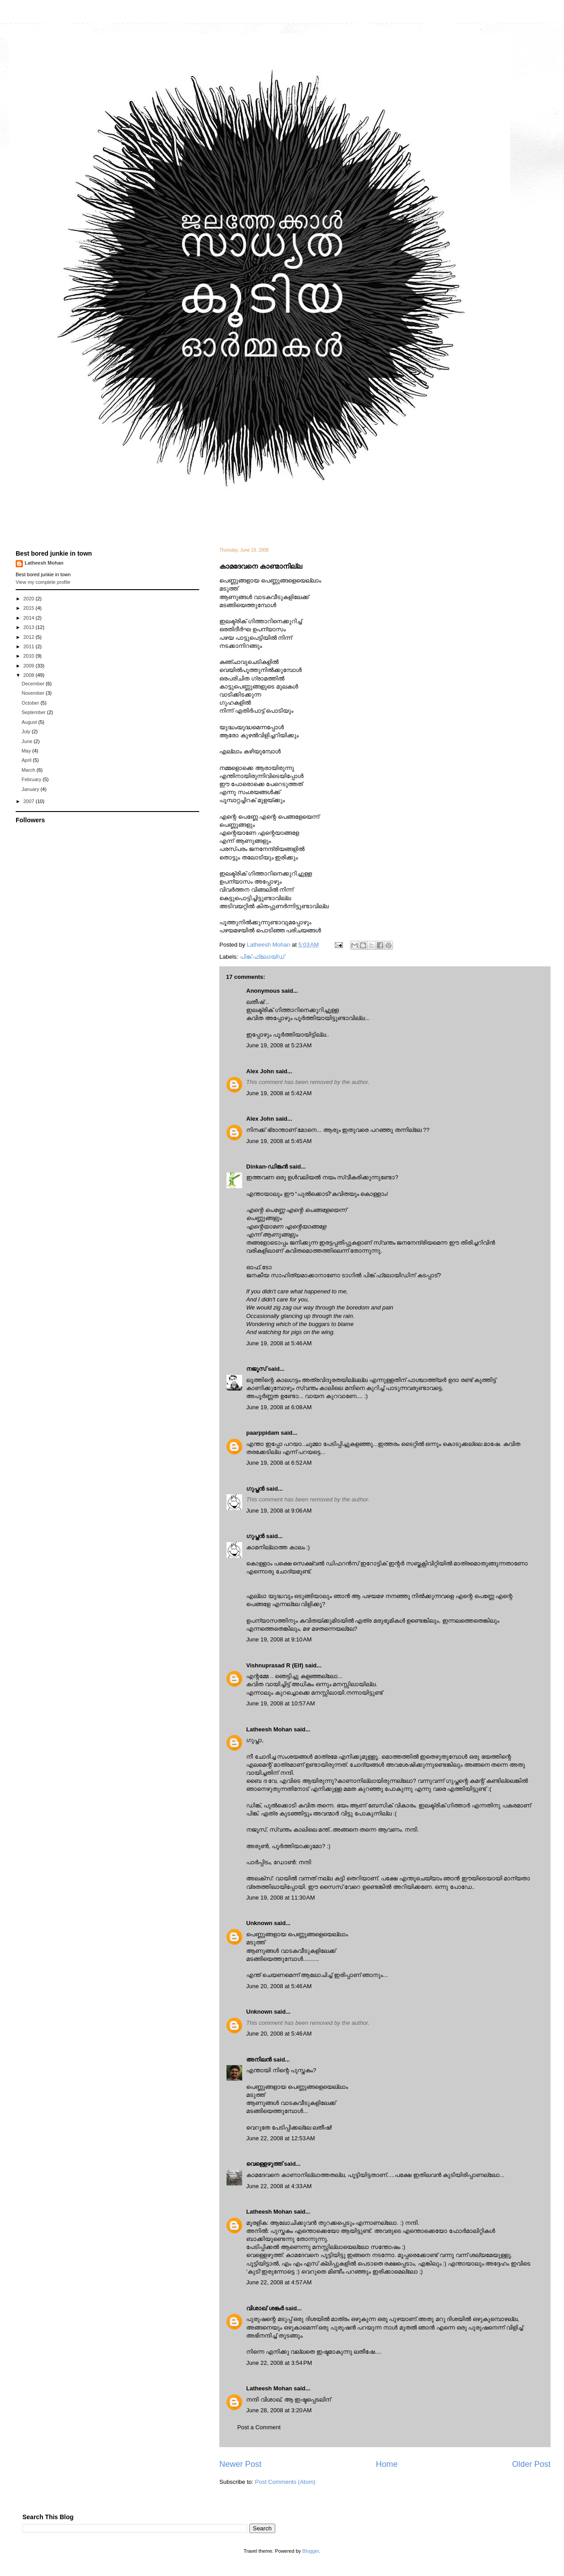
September (34, 712)
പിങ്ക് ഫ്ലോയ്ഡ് (262, 956)
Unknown (259, 1923)
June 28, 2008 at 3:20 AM (279, 2410)
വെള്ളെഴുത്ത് (264, 2163)
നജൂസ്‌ (256, 1368)
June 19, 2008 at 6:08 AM (279, 1407)
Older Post (531, 2464)
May (26, 750)
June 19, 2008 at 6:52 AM (279, 1462)
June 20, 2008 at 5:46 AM (279, 1986)
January (30, 789)
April (27, 760)
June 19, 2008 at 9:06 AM (279, 1510)
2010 (29, 656)
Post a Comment (259, 2427)
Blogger (310, 2551)
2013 (29, 627)
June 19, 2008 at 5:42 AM (279, 1093)
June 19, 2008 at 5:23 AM (279, 1045)
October (30, 703)
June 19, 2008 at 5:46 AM (279, 1343)
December (33, 683)
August (29, 722)
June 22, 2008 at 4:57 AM (279, 2282)
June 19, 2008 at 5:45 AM (279, 1141)
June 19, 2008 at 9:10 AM (279, 1639)
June (27, 741)
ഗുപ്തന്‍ (255, 1488)
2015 (29, 608)
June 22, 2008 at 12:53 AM (280, 2138)
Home (387, 2464)
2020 (29, 598)
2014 (29, 618)
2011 (29, 646)
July (26, 731)
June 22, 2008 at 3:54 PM (279, 2362)
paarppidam (262, 1432)
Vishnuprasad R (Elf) (274, 1665)
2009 (29, 665)
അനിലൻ (259, 2059)
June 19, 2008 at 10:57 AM (280, 1703)
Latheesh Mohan (269, 1729)
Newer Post (240, 2464)
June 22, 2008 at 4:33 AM (279, 2186)
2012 (29, 637)
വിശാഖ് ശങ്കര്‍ (265, 2308)
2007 (29, 801)
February (32, 779)
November (33, 693)
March (29, 770)
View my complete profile (43, 582)
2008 (29, 675)
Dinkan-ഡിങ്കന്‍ (267, 1166)
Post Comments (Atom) (285, 2481)
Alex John (260, 1071)
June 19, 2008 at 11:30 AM (280, 1897)
